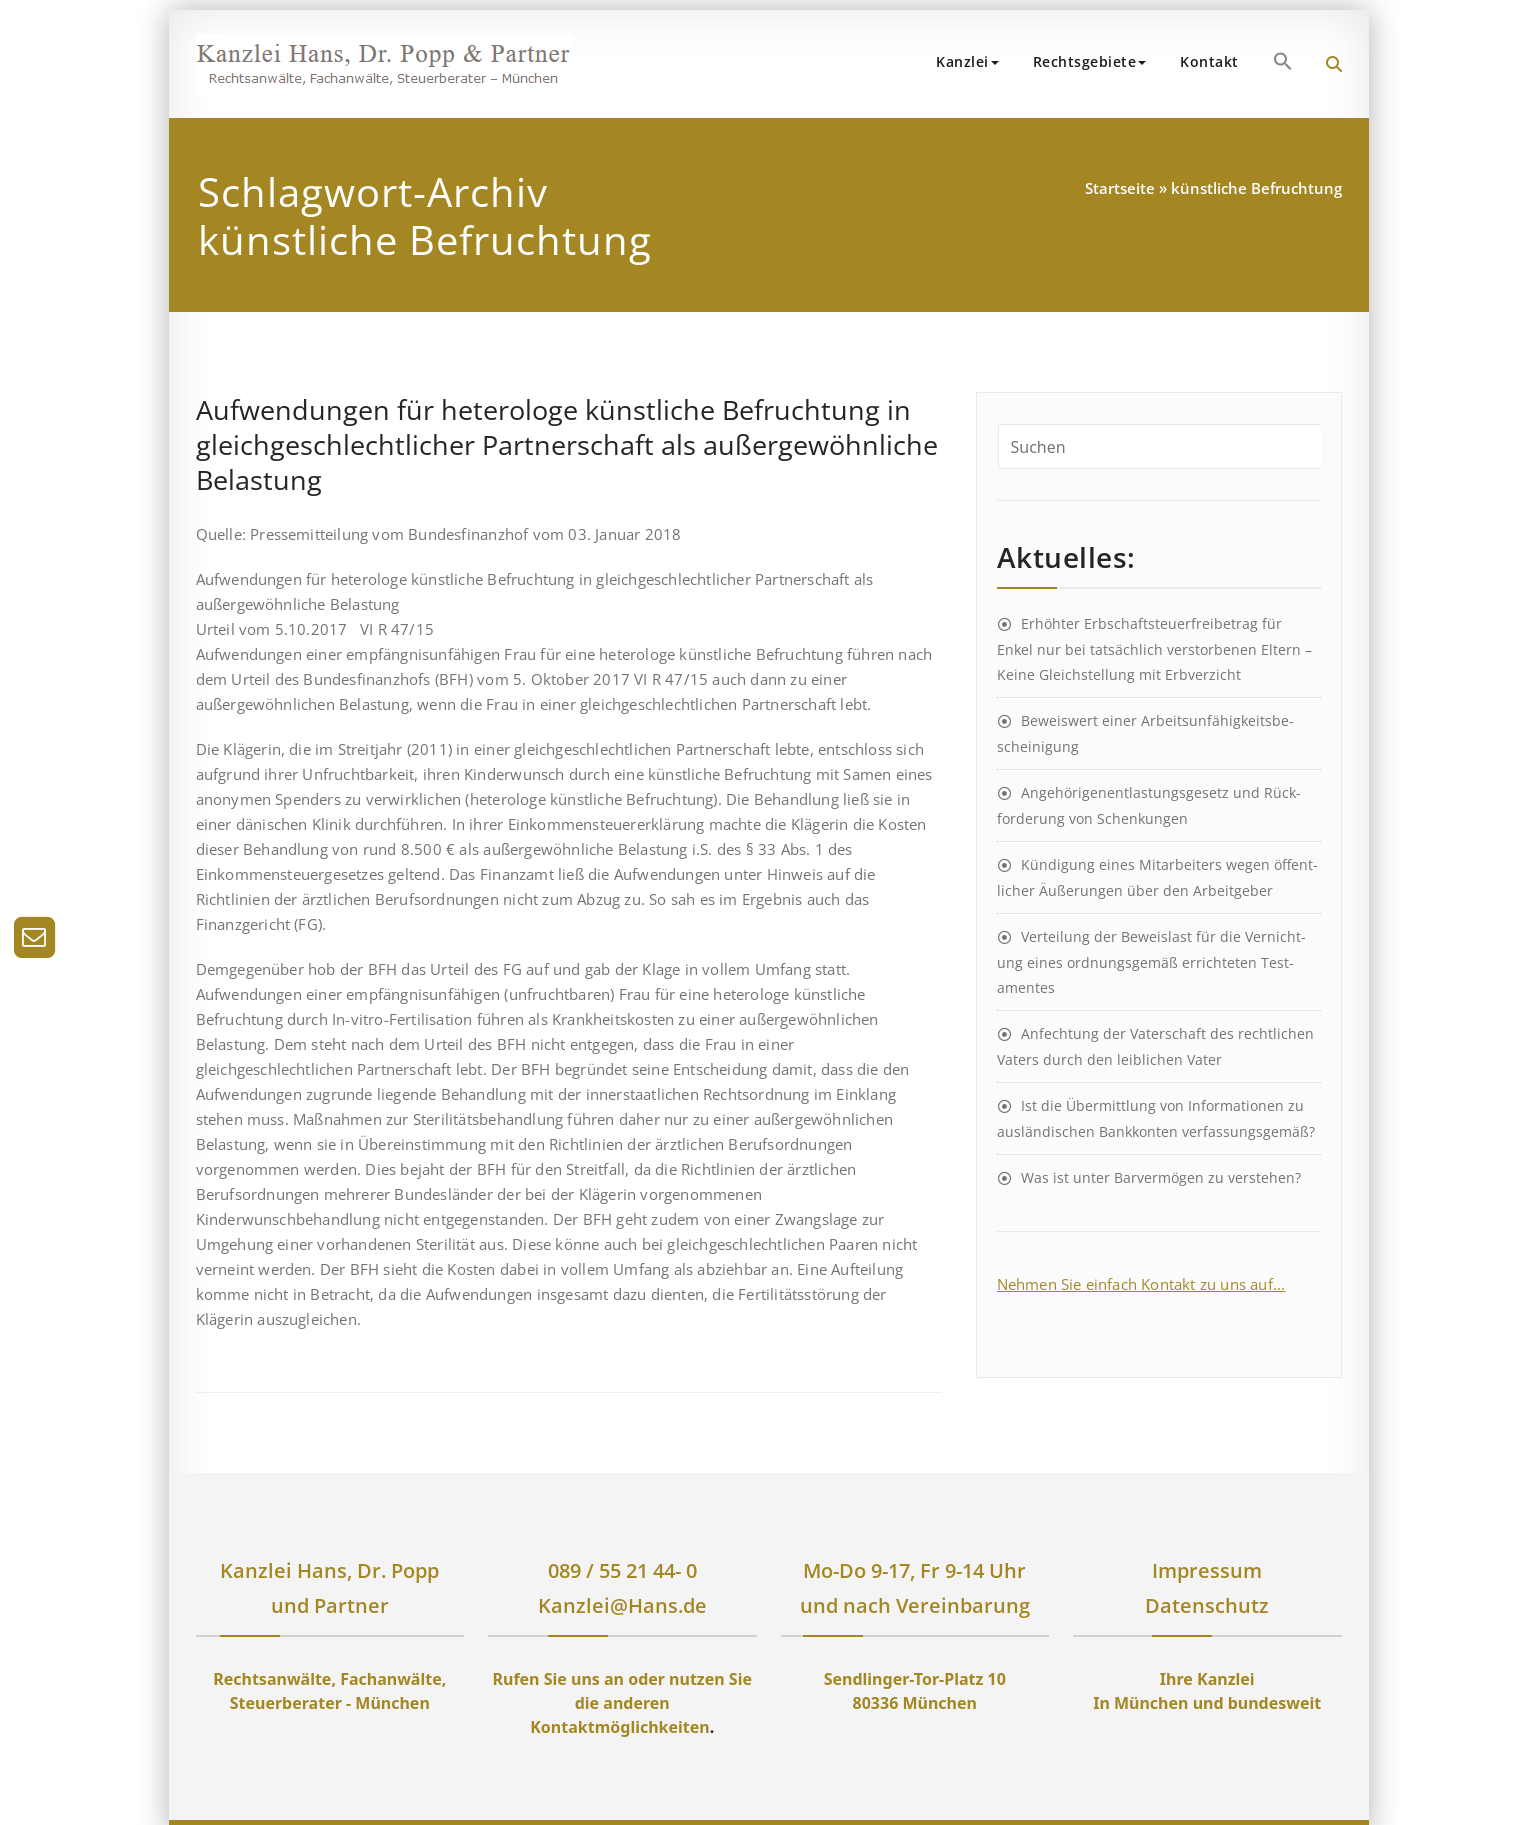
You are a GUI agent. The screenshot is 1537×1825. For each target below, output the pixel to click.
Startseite (1120, 188)
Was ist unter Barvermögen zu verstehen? (1161, 1177)
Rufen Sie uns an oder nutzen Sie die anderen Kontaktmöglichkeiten (622, 1703)
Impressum (1207, 1570)
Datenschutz (1207, 1605)
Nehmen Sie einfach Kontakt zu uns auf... (1141, 1284)
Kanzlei (967, 61)
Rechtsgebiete (1090, 61)
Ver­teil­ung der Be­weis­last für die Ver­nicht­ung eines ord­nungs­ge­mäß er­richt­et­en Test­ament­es (1151, 962)
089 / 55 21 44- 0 (622, 1570)
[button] (1283, 61)
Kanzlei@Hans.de (622, 1605)
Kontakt (1209, 61)
